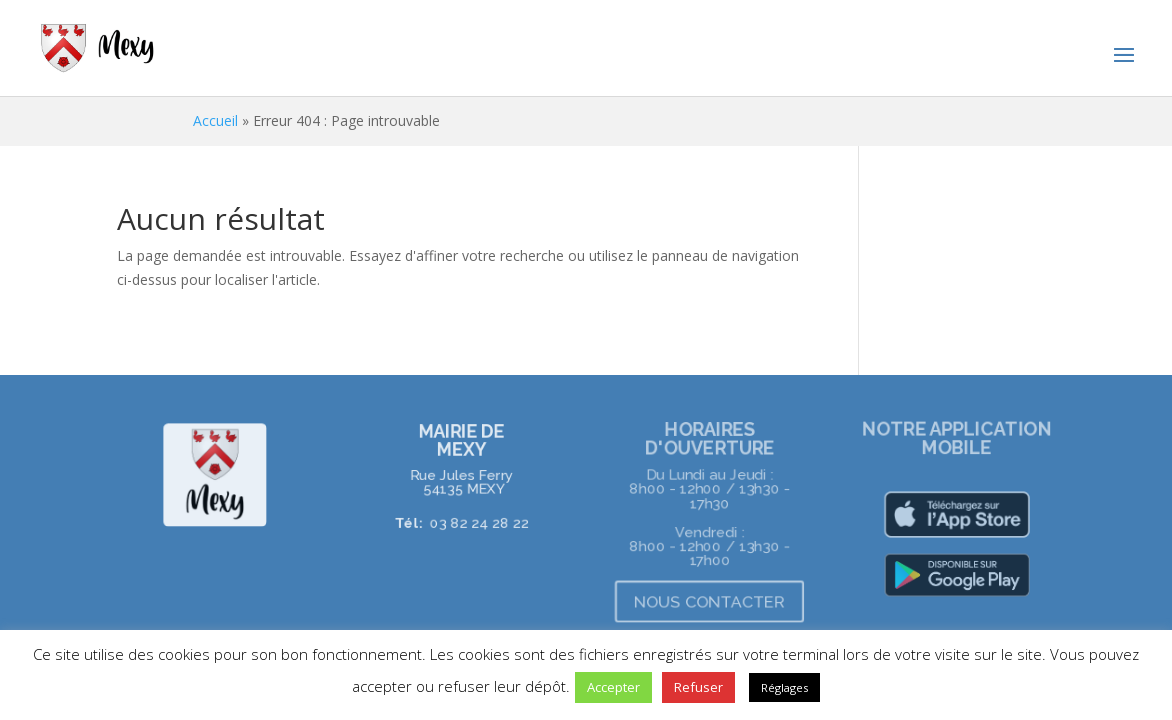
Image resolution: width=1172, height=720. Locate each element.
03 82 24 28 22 (479, 522)
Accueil (215, 120)
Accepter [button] (613, 687)
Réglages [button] (784, 687)
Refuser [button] (698, 687)
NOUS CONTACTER (710, 601)
